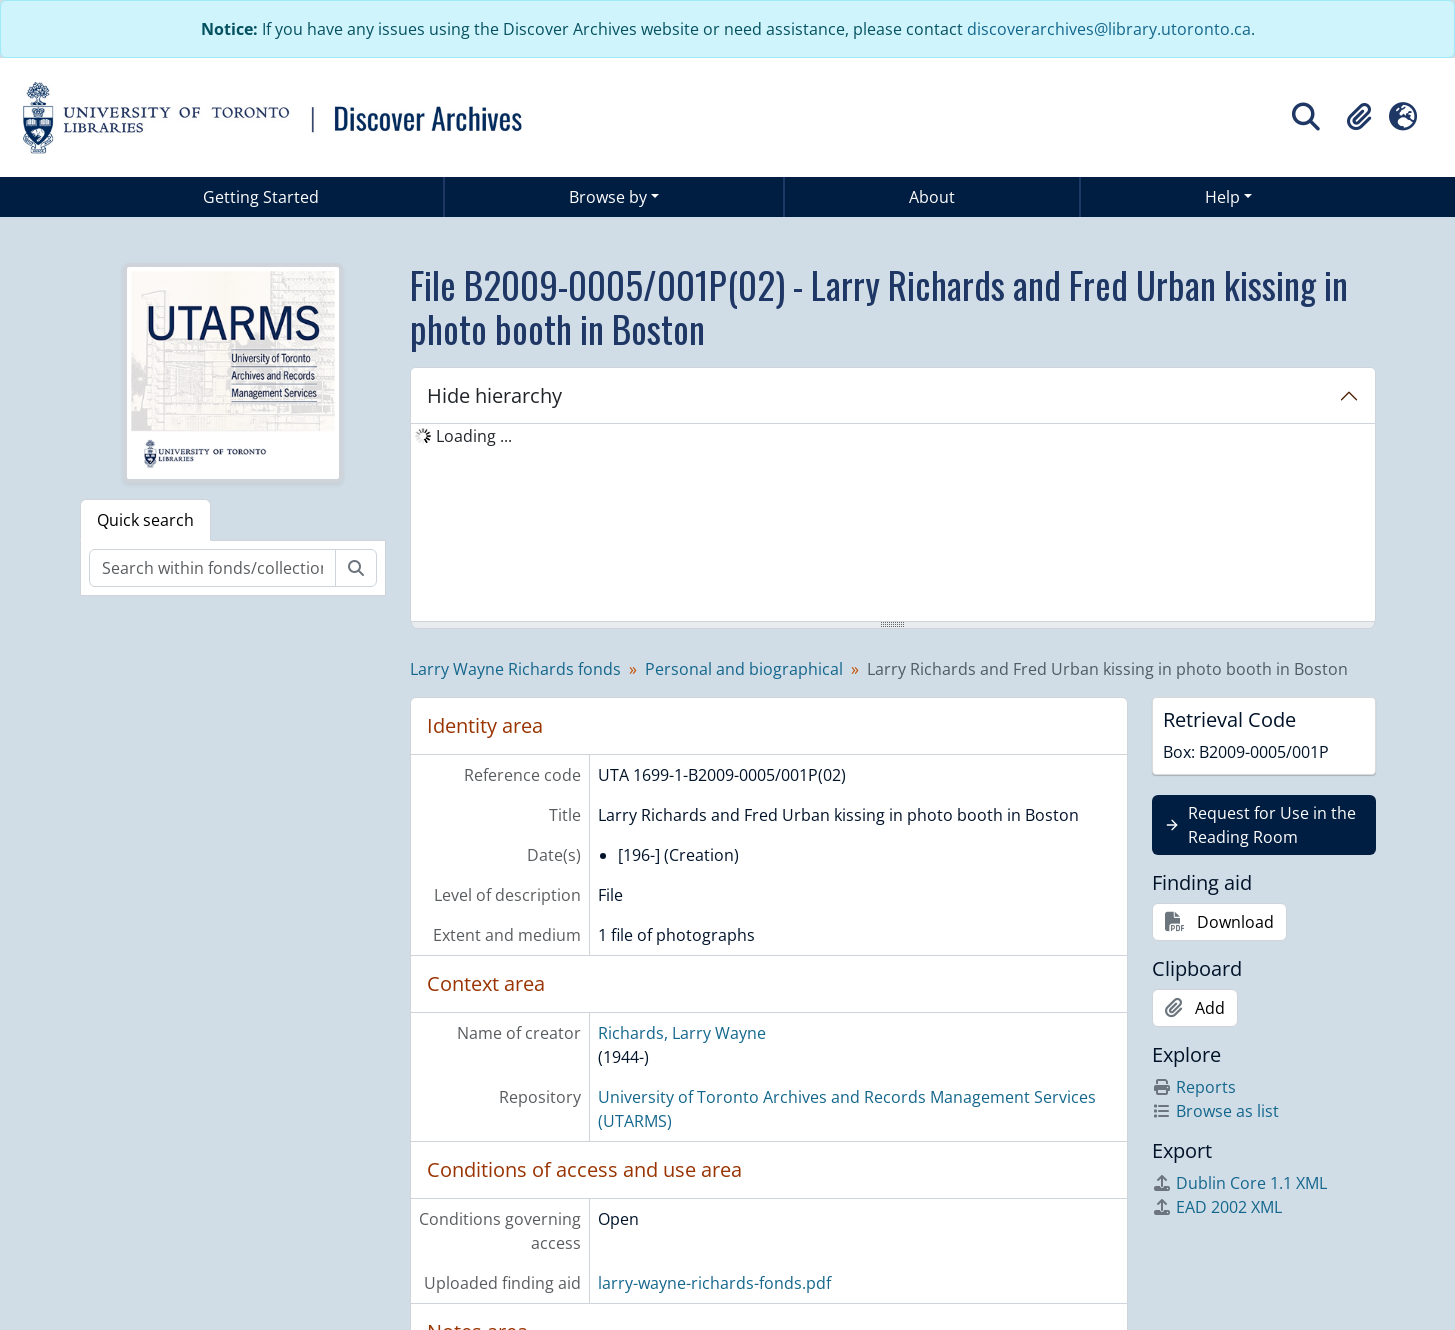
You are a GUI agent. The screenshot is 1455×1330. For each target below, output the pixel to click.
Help (1222, 197)
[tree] (893, 524)
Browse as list (1215, 1111)
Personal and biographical (744, 669)
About (932, 197)
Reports (1194, 1087)
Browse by (608, 197)
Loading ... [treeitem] (474, 436)
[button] (1359, 117)
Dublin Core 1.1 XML (1239, 1183)
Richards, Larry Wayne (682, 1033)
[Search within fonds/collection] (212, 568)
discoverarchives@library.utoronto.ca (1109, 29)
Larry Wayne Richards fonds (515, 669)
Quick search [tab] (145, 520)
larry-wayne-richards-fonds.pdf (714, 1283)
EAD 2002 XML (1217, 1207)
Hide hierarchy (494, 395)
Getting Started (261, 197)
